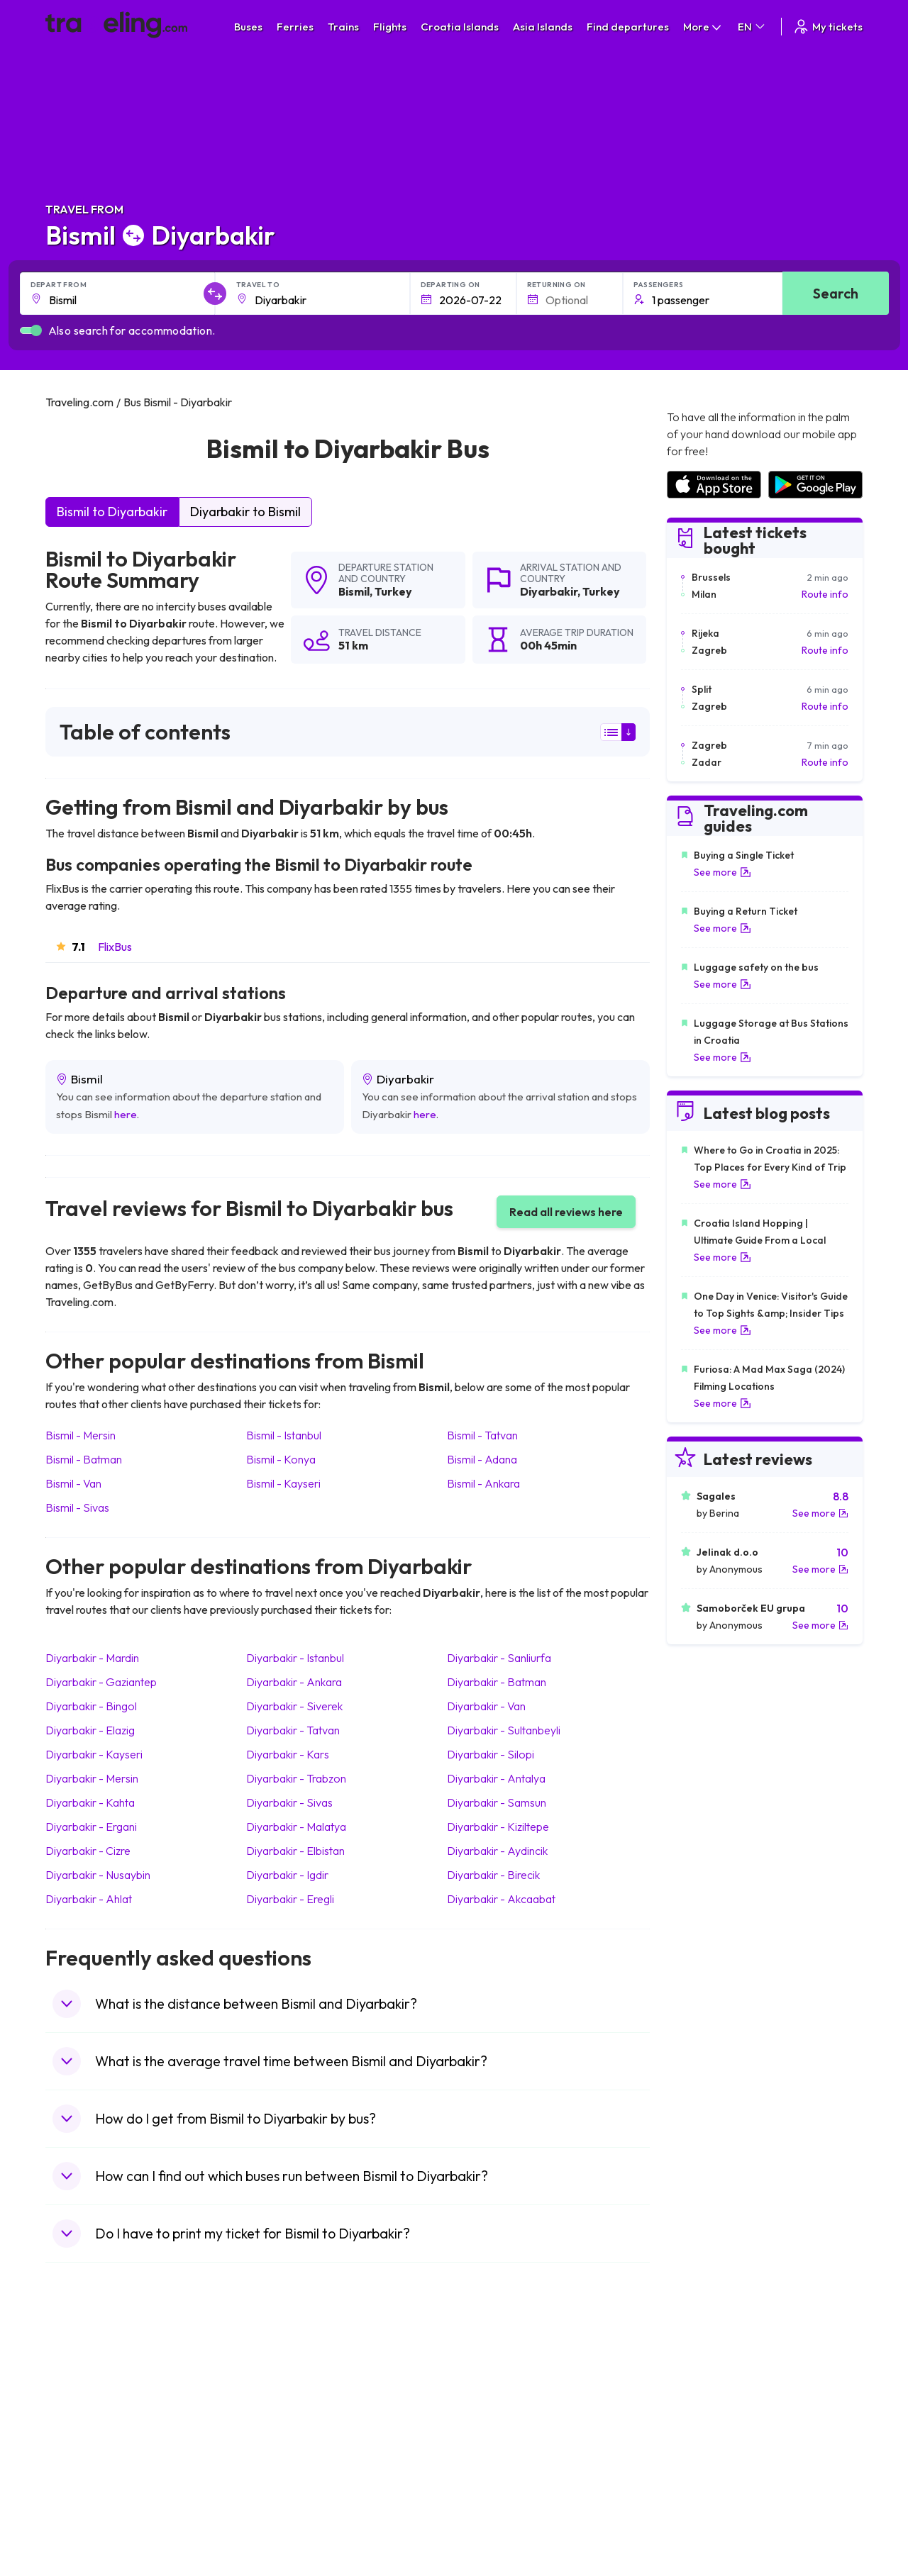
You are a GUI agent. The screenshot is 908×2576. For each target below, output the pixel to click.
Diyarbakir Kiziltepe (498, 1826)
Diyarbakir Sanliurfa (499, 1658)
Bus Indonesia (288, 2530)
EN (752, 26)
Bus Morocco (286, 2381)
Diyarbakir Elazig (90, 1730)
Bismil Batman (83, 1459)
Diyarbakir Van (486, 1706)
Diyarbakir (548, 591)
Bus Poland (281, 2486)
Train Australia (493, 2441)
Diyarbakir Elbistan (295, 1851)
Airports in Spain (702, 2381)
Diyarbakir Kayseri (94, 1754)
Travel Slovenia (86, 2500)
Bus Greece (283, 2441)
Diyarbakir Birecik (493, 1875)
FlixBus (115, 946)
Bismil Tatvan (482, 1435)
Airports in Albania (706, 2486)
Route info (825, 594)
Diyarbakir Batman (496, 1682)
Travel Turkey (83, 2456)
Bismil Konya (281, 1459)
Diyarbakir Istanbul (295, 1658)
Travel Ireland (83, 2515)
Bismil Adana (482, 1459)
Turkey (393, 591)
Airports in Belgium (707, 2515)
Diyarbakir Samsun (496, 1802)
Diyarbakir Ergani (91, 1826)
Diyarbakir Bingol (91, 1706)
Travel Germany (88, 2441)
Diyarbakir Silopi (490, 1754)
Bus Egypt (279, 2471)
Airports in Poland (705, 2500)
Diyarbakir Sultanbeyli (503, 1730)
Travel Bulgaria (86, 2411)
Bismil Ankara (483, 1483)
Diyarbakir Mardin (92, 1658)
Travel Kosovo (85, 2530)
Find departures (628, 26)
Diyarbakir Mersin (91, 1778)
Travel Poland (83, 2486)
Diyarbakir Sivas (289, 1802)
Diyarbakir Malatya (296, 1826)
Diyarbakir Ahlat (88, 1899)
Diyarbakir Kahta (90, 1802)
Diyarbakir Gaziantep (101, 1682)
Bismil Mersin (80, 1435)
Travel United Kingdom (103, 2381)
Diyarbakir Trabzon (296, 1778)
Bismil (354, 591)
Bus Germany (287, 2411)
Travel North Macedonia (106, 2396)
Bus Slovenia (285, 2426)
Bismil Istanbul (283, 1435)
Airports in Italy (699, 2456)
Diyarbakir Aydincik (497, 1851)
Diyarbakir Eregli (290, 1899)
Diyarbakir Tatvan (293, 1730)
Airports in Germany (711, 2471)
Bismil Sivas (77, 1507)
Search (835, 293)
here (125, 1114)
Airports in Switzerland (716, 2441)
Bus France (282, 2456)
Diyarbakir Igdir (287, 1875)
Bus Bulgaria (284, 2396)
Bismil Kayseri (283, 1483)
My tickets (827, 26)
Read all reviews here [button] (566, 1212)
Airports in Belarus (707, 2426)
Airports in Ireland (705, 2411)
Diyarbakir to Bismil (245, 511)
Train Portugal (493, 2381)
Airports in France (706, 2396)
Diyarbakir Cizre (88, 1851)
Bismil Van (73, 1483)
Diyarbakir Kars (287, 1754)
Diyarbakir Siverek (294, 1706)
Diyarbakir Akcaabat (501, 1899)
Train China (487, 2411)
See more (722, 872)
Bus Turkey (281, 2515)
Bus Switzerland (292, 2500)
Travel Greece (84, 2426)
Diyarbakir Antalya (496, 1778)
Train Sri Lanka (494, 2396)
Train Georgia (492, 2426)
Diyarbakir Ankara (294, 1682)
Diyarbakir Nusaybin (97, 1875)
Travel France (83, 2471)
